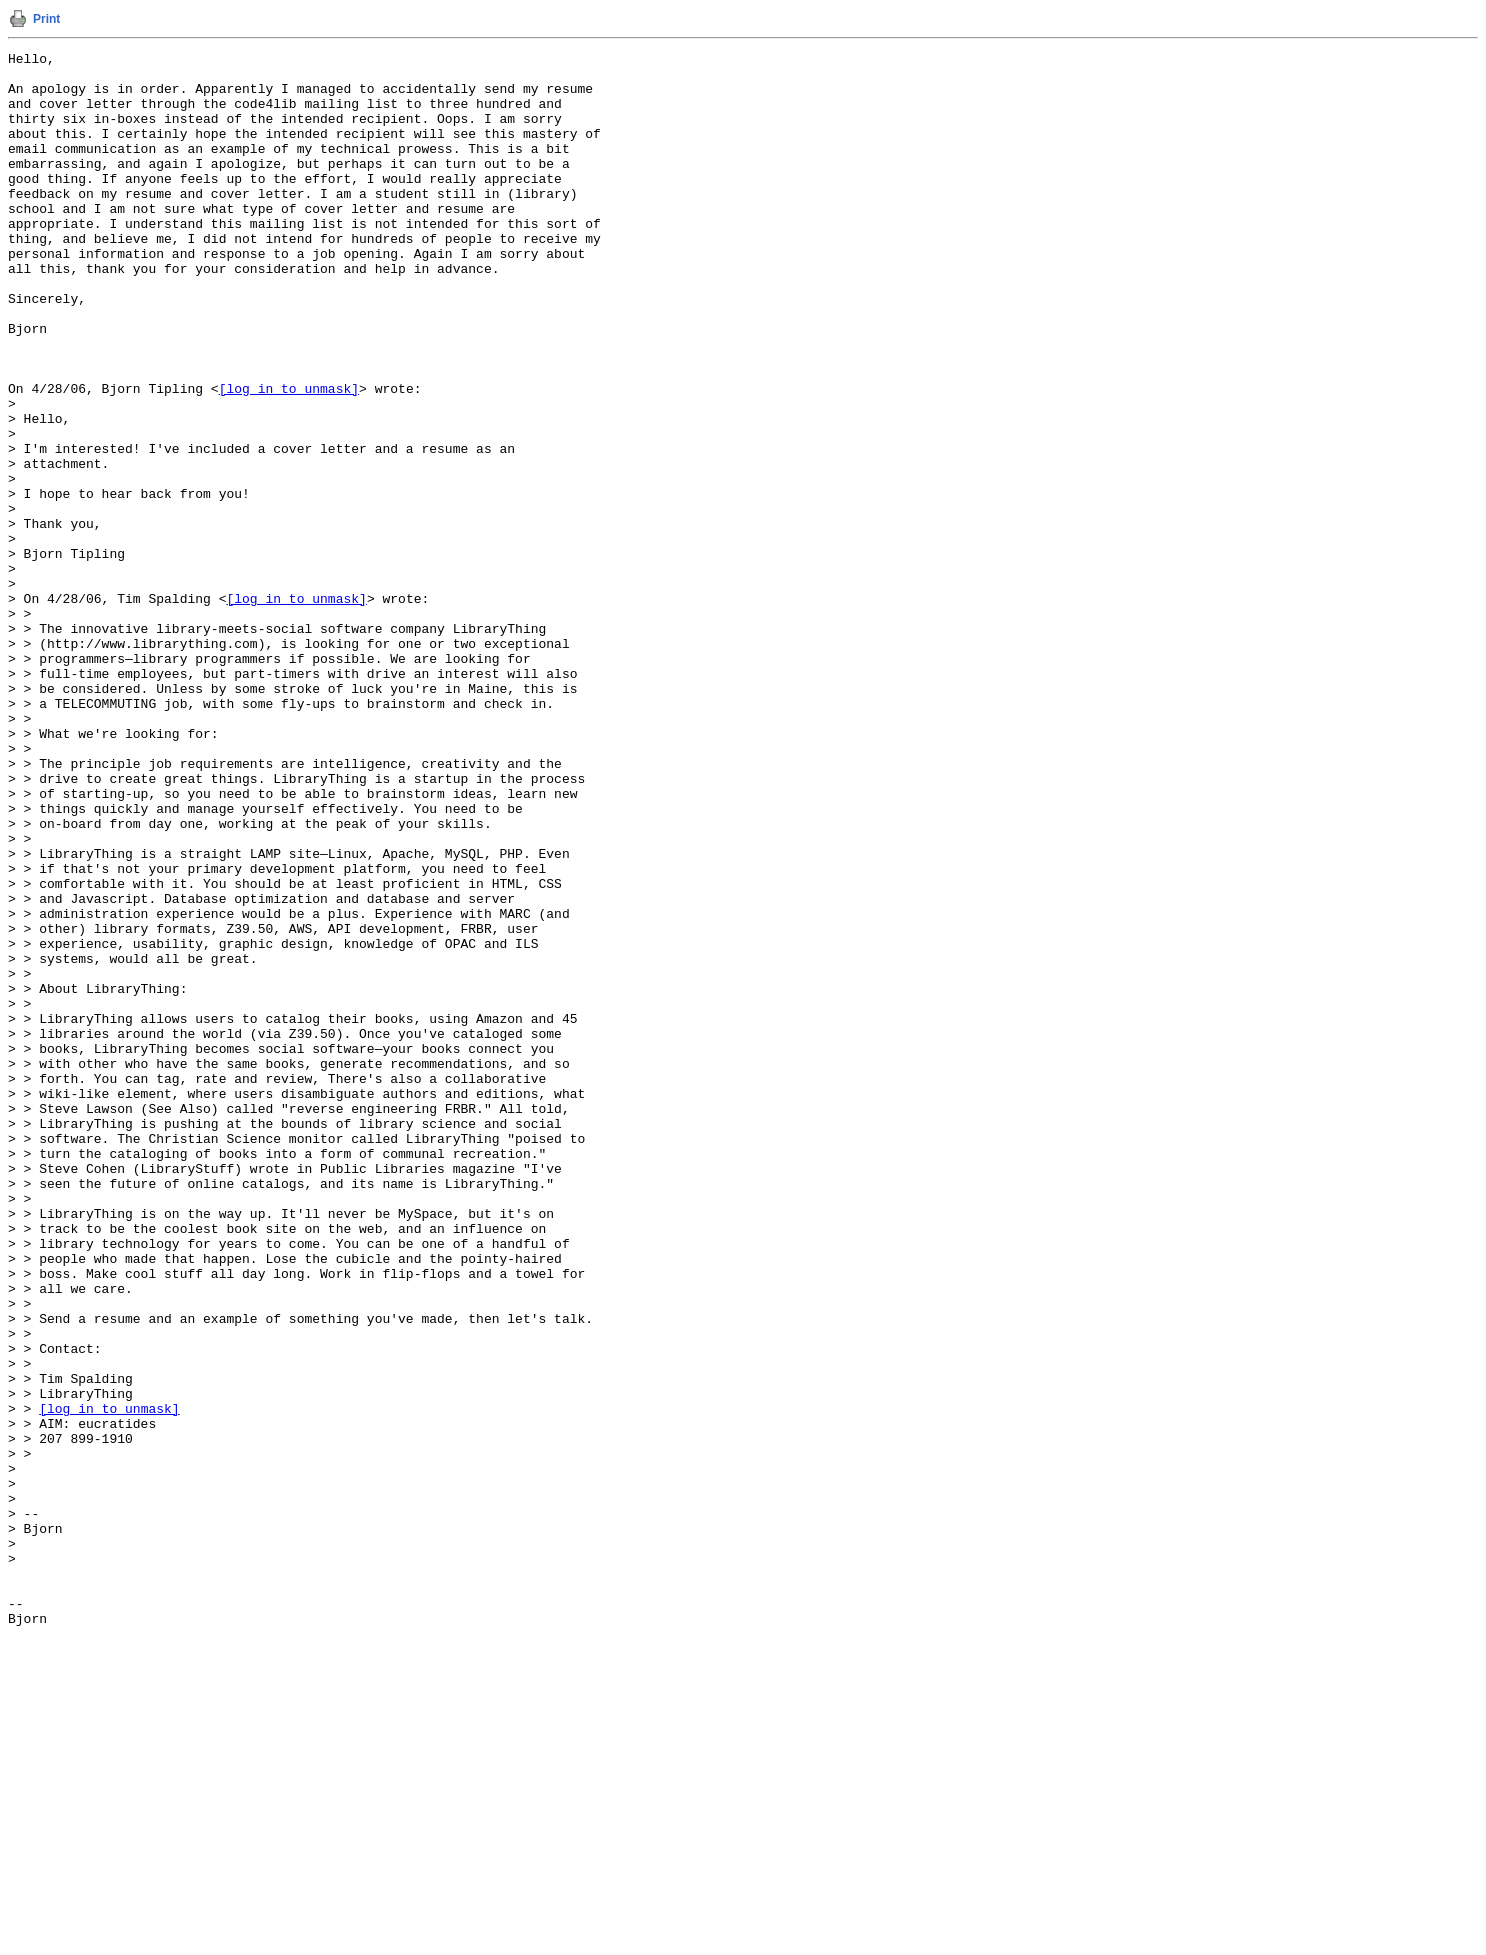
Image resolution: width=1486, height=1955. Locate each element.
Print (46, 19)
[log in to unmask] (289, 457)
